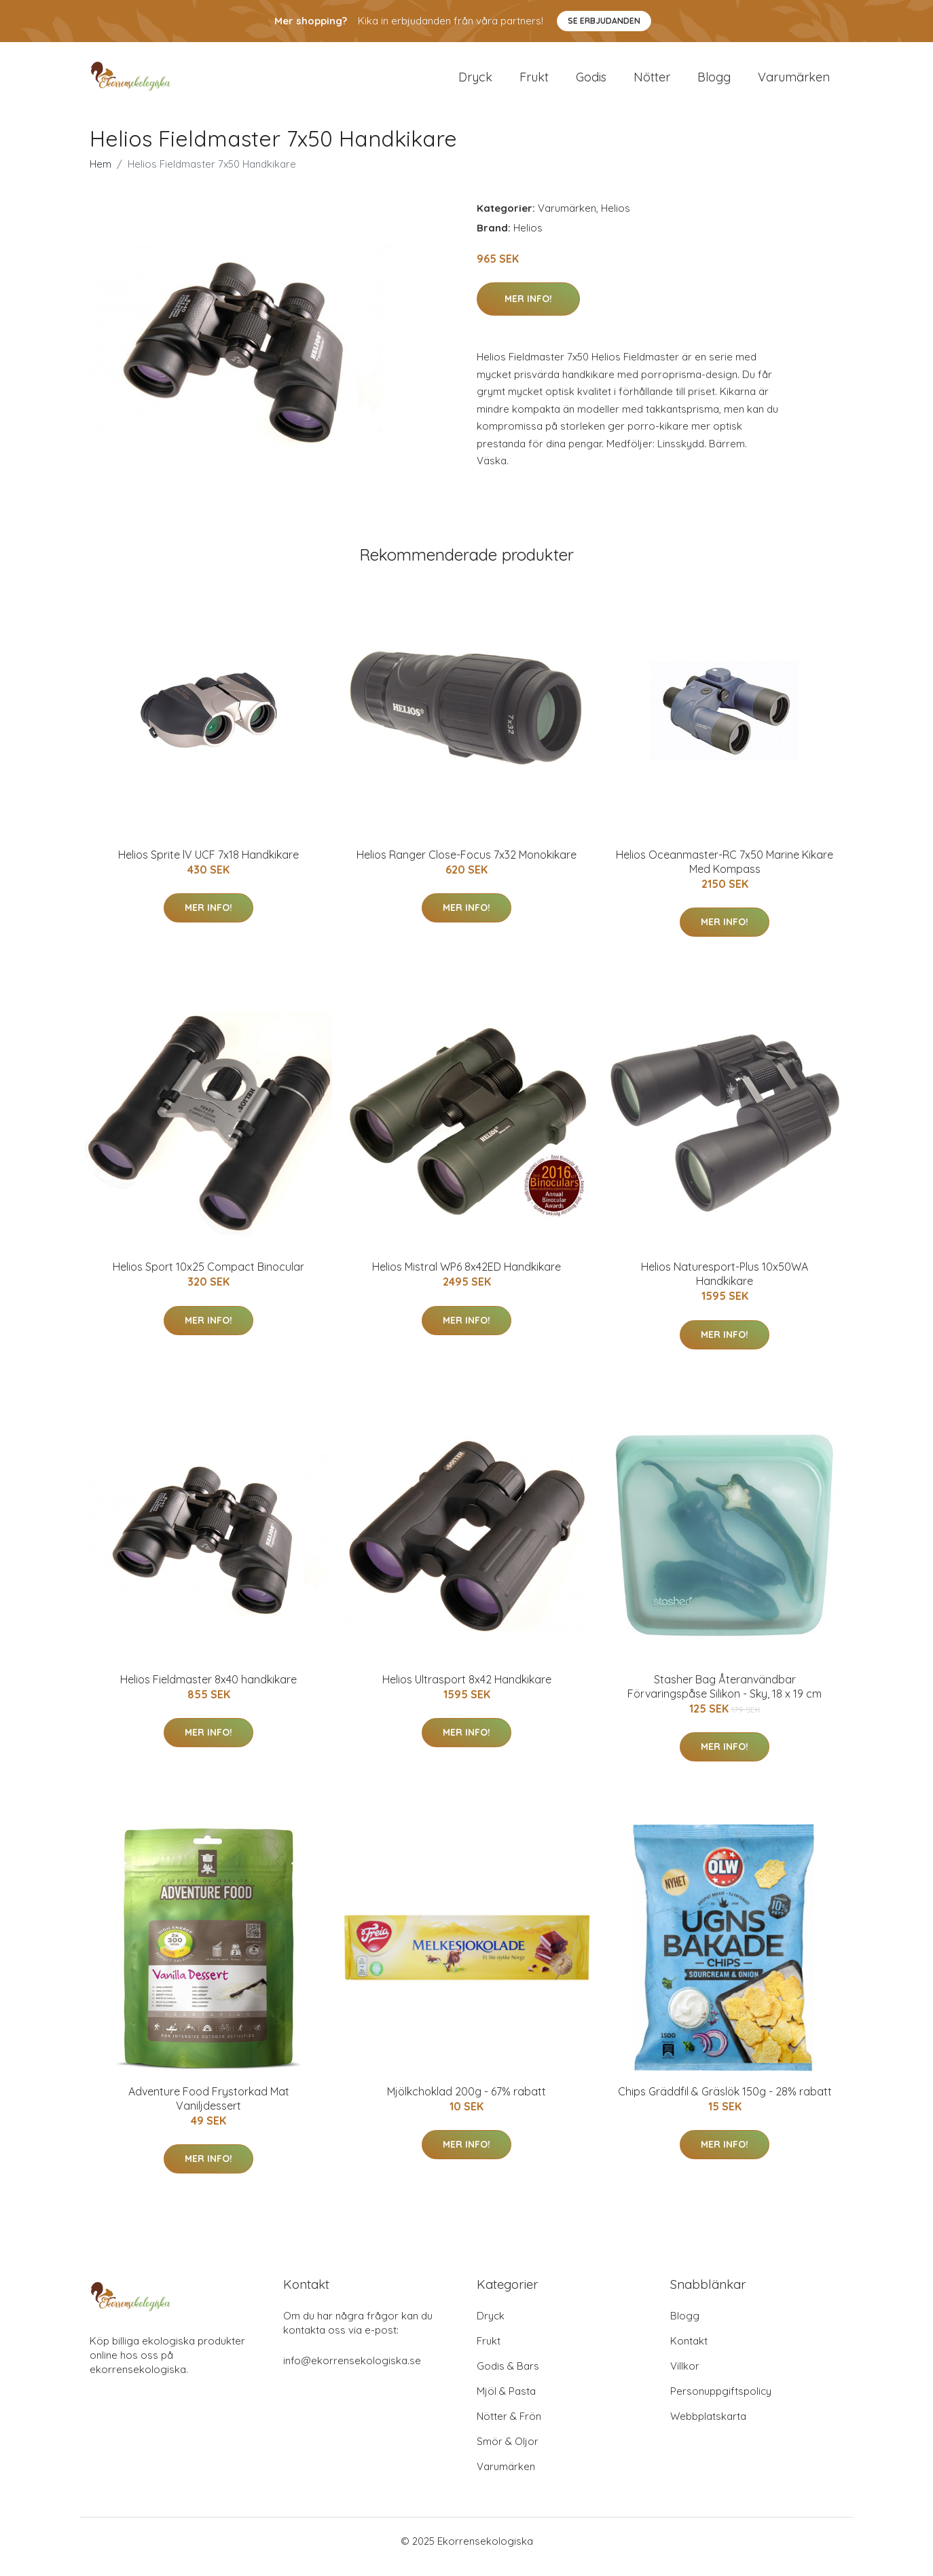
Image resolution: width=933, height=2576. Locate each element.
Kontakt (689, 2352)
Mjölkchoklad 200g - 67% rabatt (466, 2103)
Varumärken (794, 82)
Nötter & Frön (509, 2427)
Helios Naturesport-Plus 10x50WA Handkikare (724, 1285)
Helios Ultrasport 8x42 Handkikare (466, 1691)
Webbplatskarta (708, 2427)
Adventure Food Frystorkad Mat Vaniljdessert (208, 2110)
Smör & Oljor (507, 2452)
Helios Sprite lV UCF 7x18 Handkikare (208, 866)
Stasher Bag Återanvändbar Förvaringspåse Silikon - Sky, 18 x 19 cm (724, 1698)
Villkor (684, 2377)
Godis (591, 82)
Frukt (534, 82)
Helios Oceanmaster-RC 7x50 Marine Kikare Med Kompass (724, 873)
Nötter (652, 82)
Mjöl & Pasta (506, 2402)
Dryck (475, 82)
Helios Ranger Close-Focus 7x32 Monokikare (466, 866)
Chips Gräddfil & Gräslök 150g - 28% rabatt (725, 2103)
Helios (615, 219)
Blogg (714, 82)
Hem (100, 175)
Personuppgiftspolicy (720, 2402)
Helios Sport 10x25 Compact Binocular (208, 1278)
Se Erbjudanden (604, 21)
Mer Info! (528, 310)
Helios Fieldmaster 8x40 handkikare (208, 1691)
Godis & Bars (508, 2377)
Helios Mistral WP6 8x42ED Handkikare (466, 1278)
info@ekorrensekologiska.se (352, 2372)
